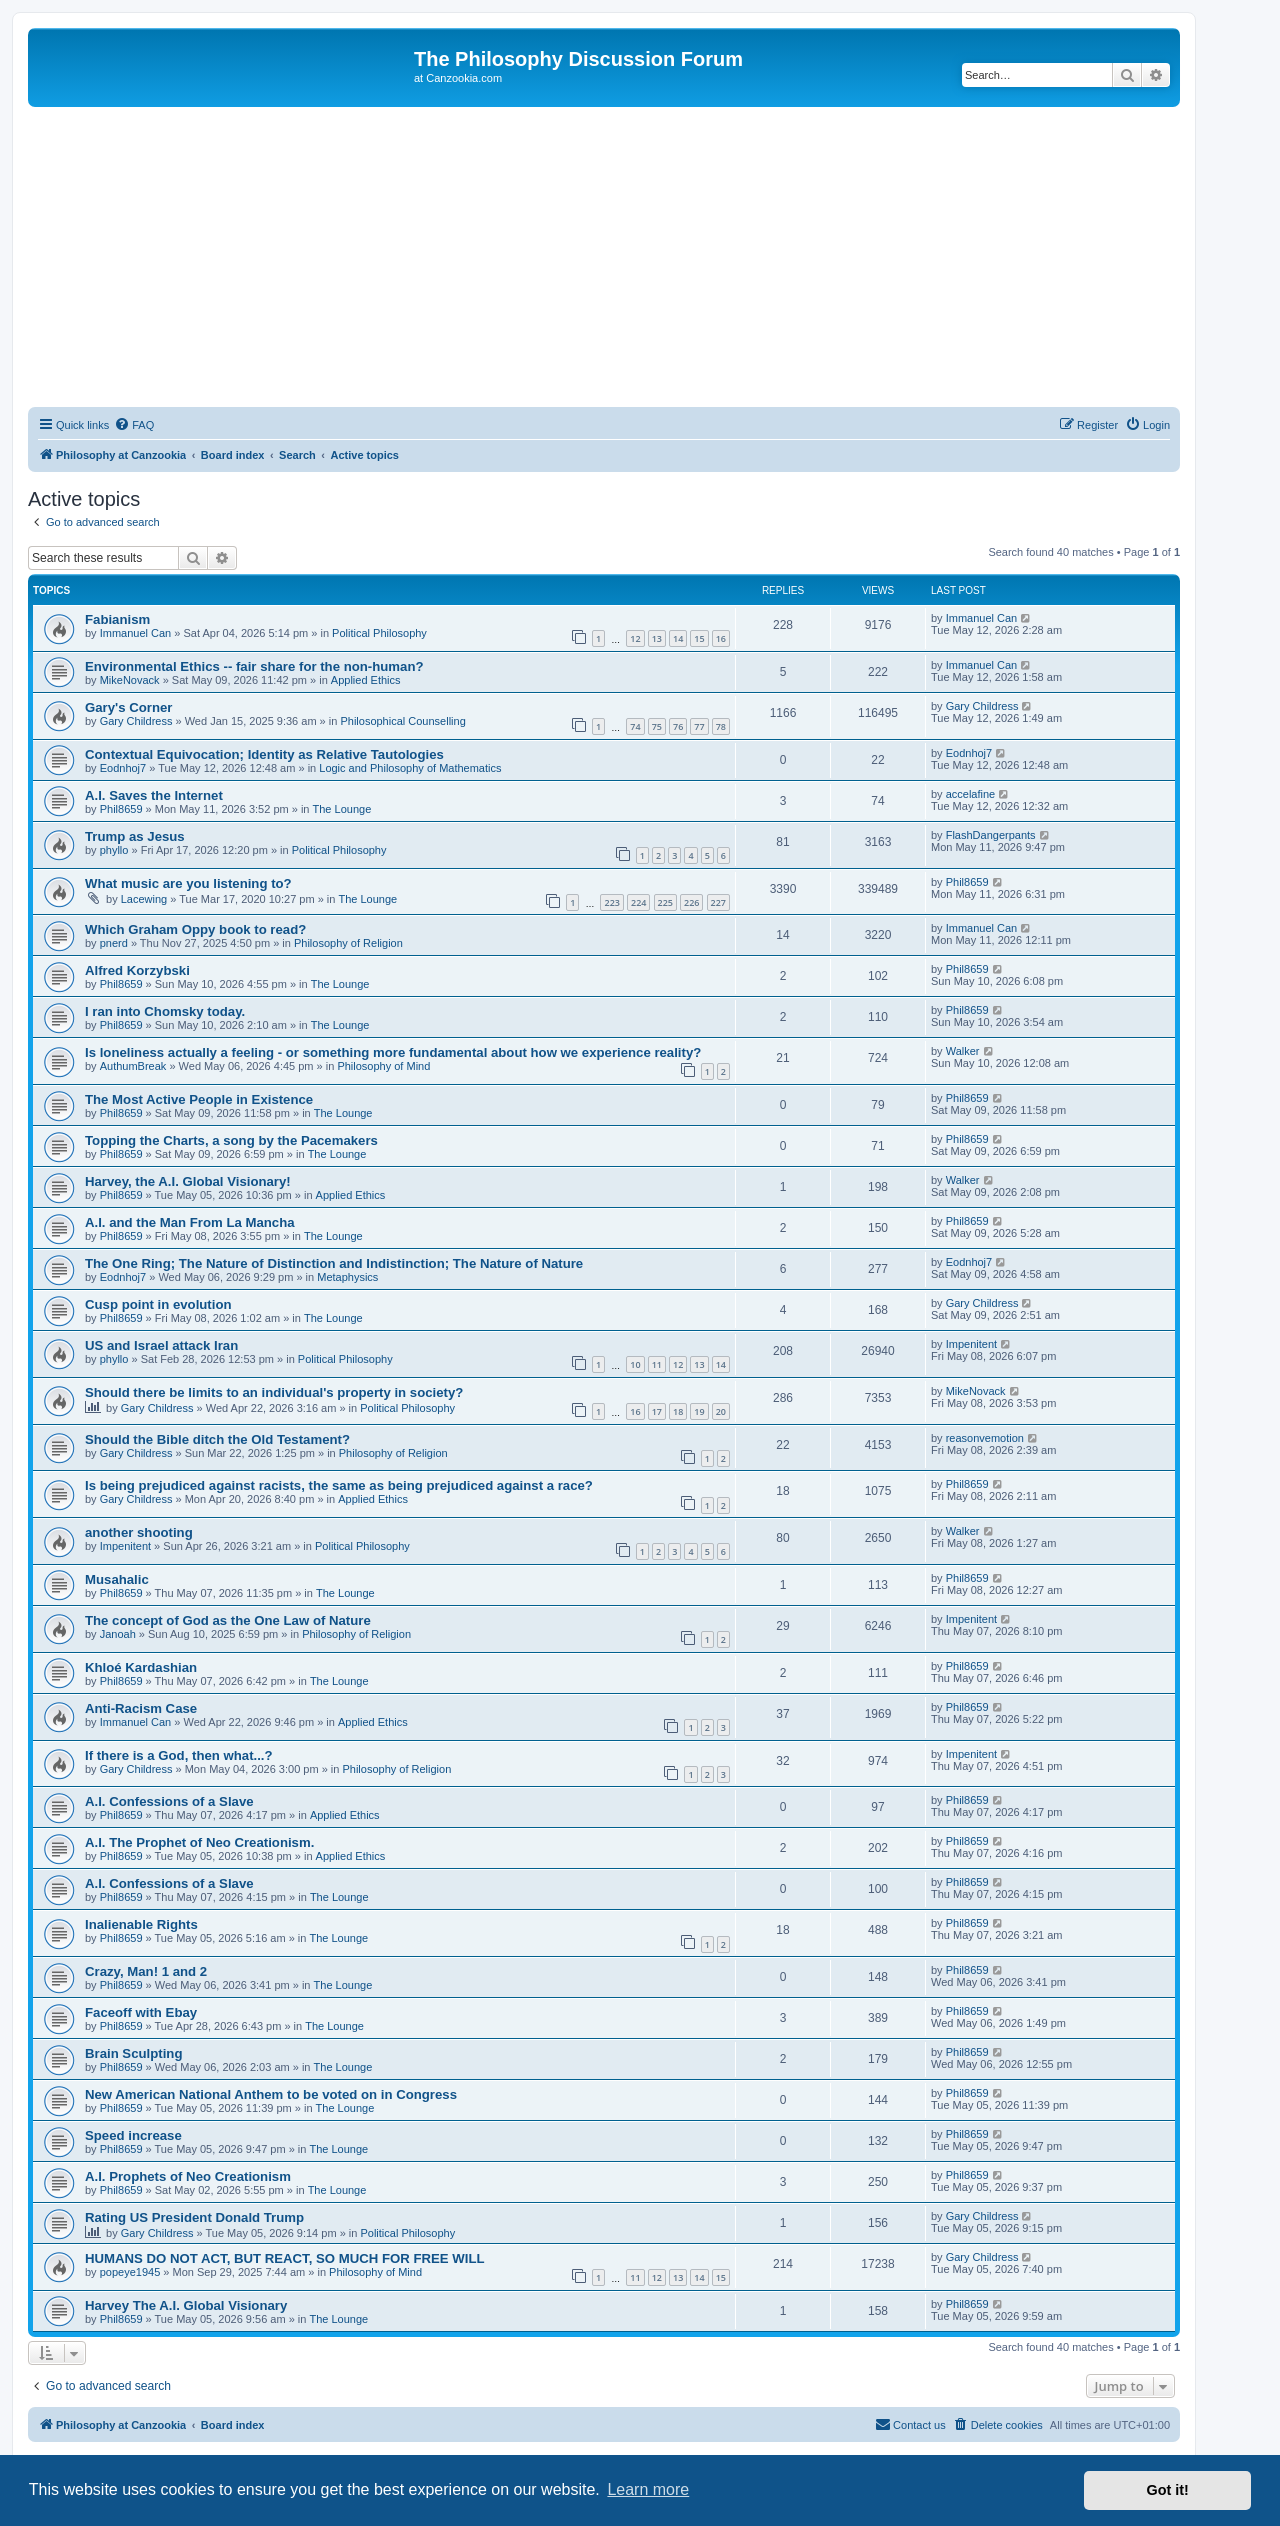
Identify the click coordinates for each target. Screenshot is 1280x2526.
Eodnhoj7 (123, 768)
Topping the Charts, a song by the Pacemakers (231, 1140)
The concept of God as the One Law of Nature (228, 1620)
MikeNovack (130, 680)
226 (691, 902)
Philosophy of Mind (383, 1066)
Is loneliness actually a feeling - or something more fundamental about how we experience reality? (393, 1052)
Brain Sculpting (133, 2053)
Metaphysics (347, 1277)
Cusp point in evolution (158, 1304)
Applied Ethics (366, 680)
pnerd (114, 943)
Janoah (118, 1634)
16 (721, 638)
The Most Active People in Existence (199, 1099)
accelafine (971, 794)
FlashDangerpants (991, 835)
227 (718, 902)
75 (657, 726)
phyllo (114, 850)
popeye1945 (130, 2272)
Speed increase (133, 2135)
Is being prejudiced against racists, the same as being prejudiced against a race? (339, 1485)
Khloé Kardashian (141, 1667)
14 (678, 638)
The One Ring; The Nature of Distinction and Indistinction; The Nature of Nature (334, 1263)
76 (678, 726)
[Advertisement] (604, 257)
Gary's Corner (128, 707)
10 (635, 1364)
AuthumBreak (133, 1066)
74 (635, 726)
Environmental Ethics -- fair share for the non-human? (254, 666)
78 (721, 726)
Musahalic (117, 1579)
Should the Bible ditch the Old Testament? (217, 1439)
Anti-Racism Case (141, 1708)
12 (635, 638)
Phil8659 (121, 809)
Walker (963, 1051)
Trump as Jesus (135, 836)
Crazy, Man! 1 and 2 (146, 1971)
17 (657, 1411)
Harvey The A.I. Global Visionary (186, 2305)
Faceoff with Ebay (141, 2012)
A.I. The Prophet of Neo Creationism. (199, 1842)
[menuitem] (134, 425)
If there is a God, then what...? (179, 1755)
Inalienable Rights (141, 1924)
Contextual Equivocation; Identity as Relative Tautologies (264, 754)
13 (657, 638)
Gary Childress (136, 721)
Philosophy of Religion (348, 943)
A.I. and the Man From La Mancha (190, 1222)
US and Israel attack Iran (161, 1345)
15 (699, 638)
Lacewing (144, 899)
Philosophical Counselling (402, 721)
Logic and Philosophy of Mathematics (410, 768)
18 (678, 1411)
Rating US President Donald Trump (194, 2217)
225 (665, 902)
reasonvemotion (985, 1438)
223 (611, 902)
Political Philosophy (379, 633)
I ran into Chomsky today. (165, 1011)
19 (699, 1411)
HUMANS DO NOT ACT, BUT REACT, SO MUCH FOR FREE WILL (285, 2258)
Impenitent (971, 1344)
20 (721, 1411)
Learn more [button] (648, 2489)
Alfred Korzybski (137, 970)
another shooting (139, 1532)
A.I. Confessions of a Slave (169, 1801)
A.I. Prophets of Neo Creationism (188, 2176)
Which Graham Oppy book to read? (195, 929)
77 (699, 726)
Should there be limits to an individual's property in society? (274, 1392)
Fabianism (117, 619)
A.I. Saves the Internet (154, 795)
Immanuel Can (136, 633)
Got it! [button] (1168, 2490)
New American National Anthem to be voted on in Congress (271, 2094)
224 (638, 902)
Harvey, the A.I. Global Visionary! (188, 1181)
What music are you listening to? (188, 883)
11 (657, 1364)
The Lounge (342, 809)
